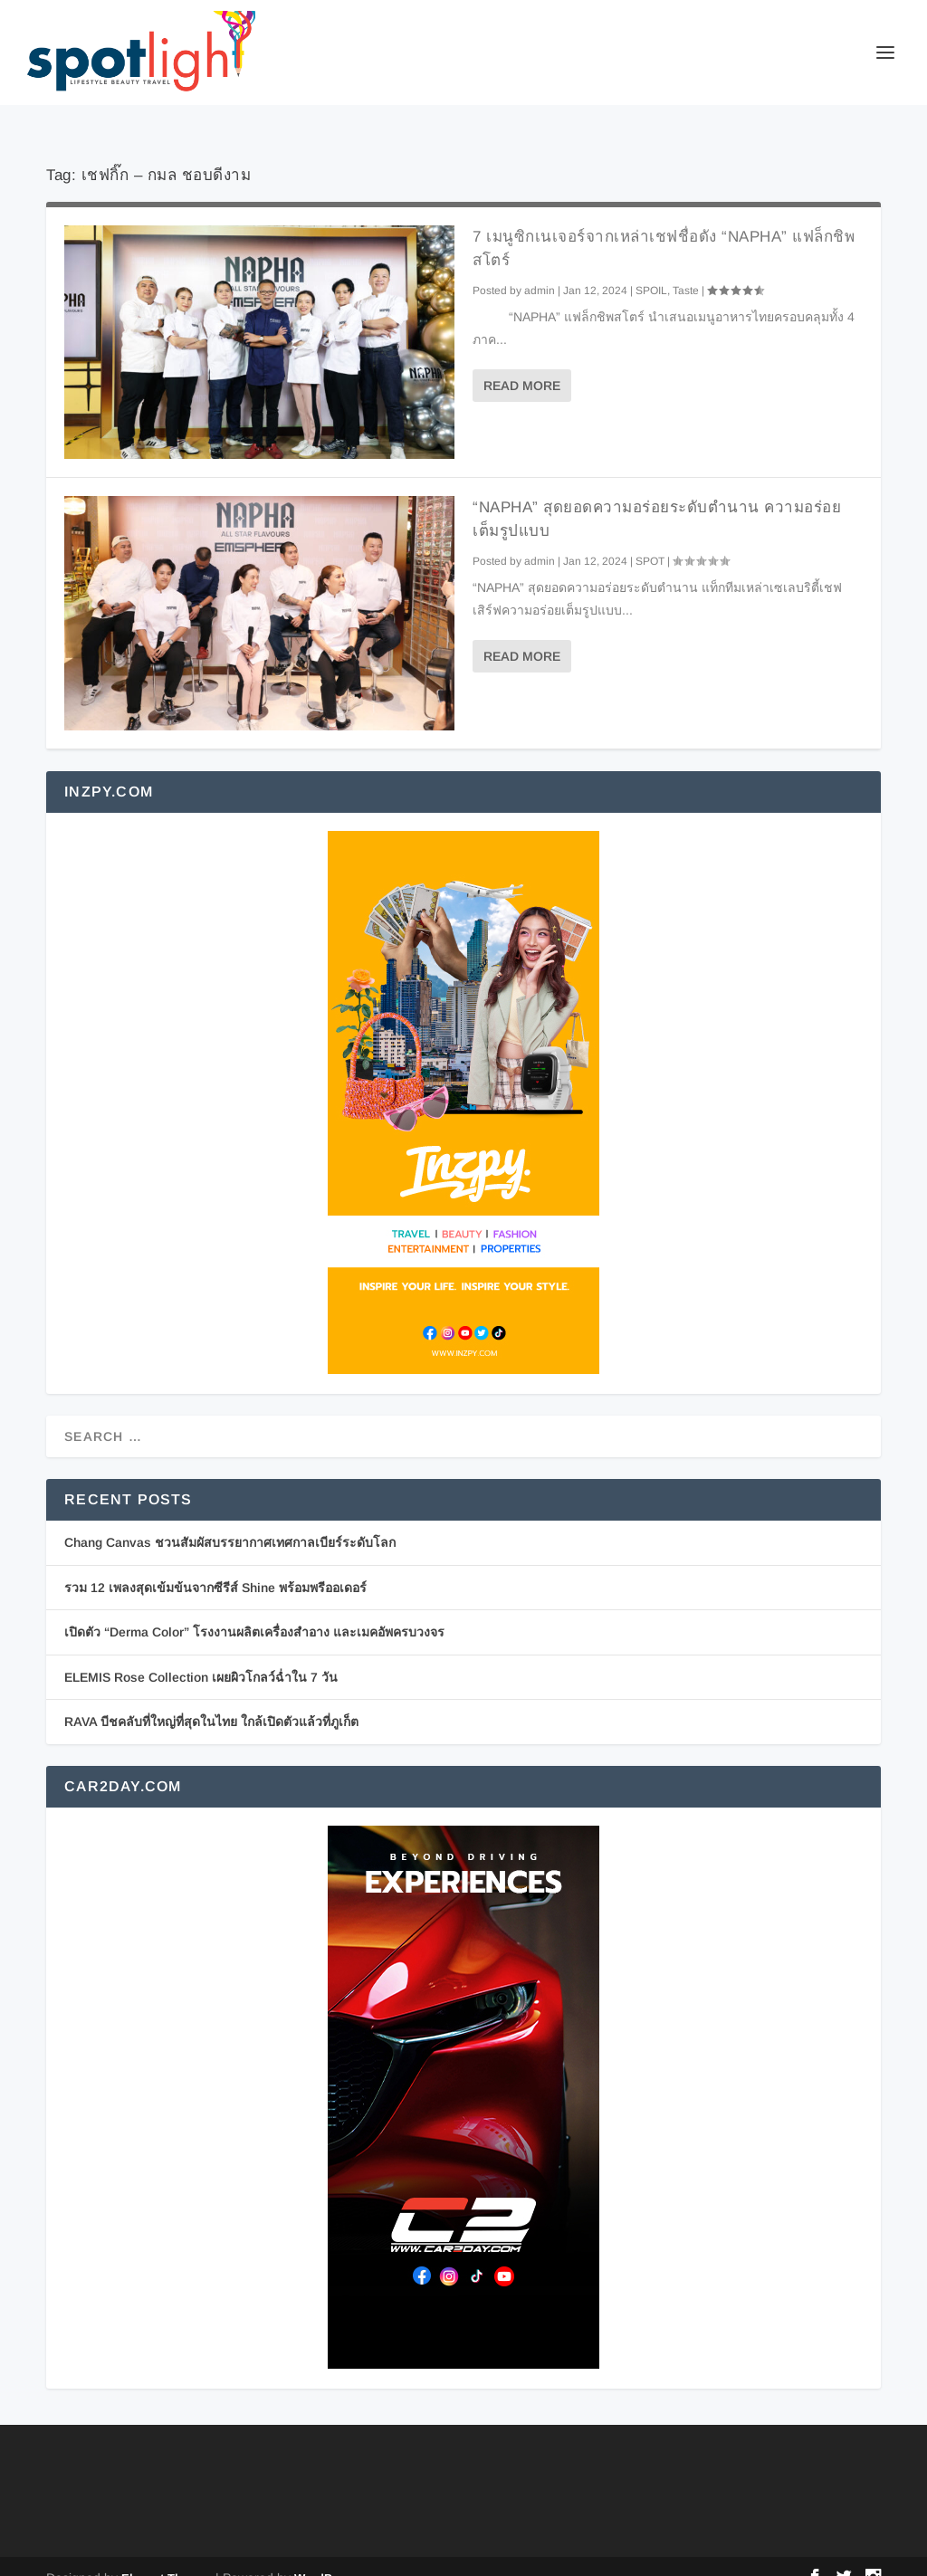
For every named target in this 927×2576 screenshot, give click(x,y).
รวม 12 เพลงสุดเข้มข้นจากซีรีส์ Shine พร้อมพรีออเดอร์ (215, 1564)
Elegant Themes (166, 2555)
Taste (686, 267)
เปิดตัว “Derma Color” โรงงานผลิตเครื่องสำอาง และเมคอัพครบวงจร (254, 1608)
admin (539, 267)
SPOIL (651, 267)
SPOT (650, 537)
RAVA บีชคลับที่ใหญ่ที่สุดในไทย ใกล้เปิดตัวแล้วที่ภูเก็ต (211, 1698)
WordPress (325, 2555)
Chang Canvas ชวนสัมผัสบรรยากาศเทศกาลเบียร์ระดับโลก (230, 1519)
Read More (521, 362)
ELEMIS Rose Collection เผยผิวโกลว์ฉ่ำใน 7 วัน (201, 1653)
